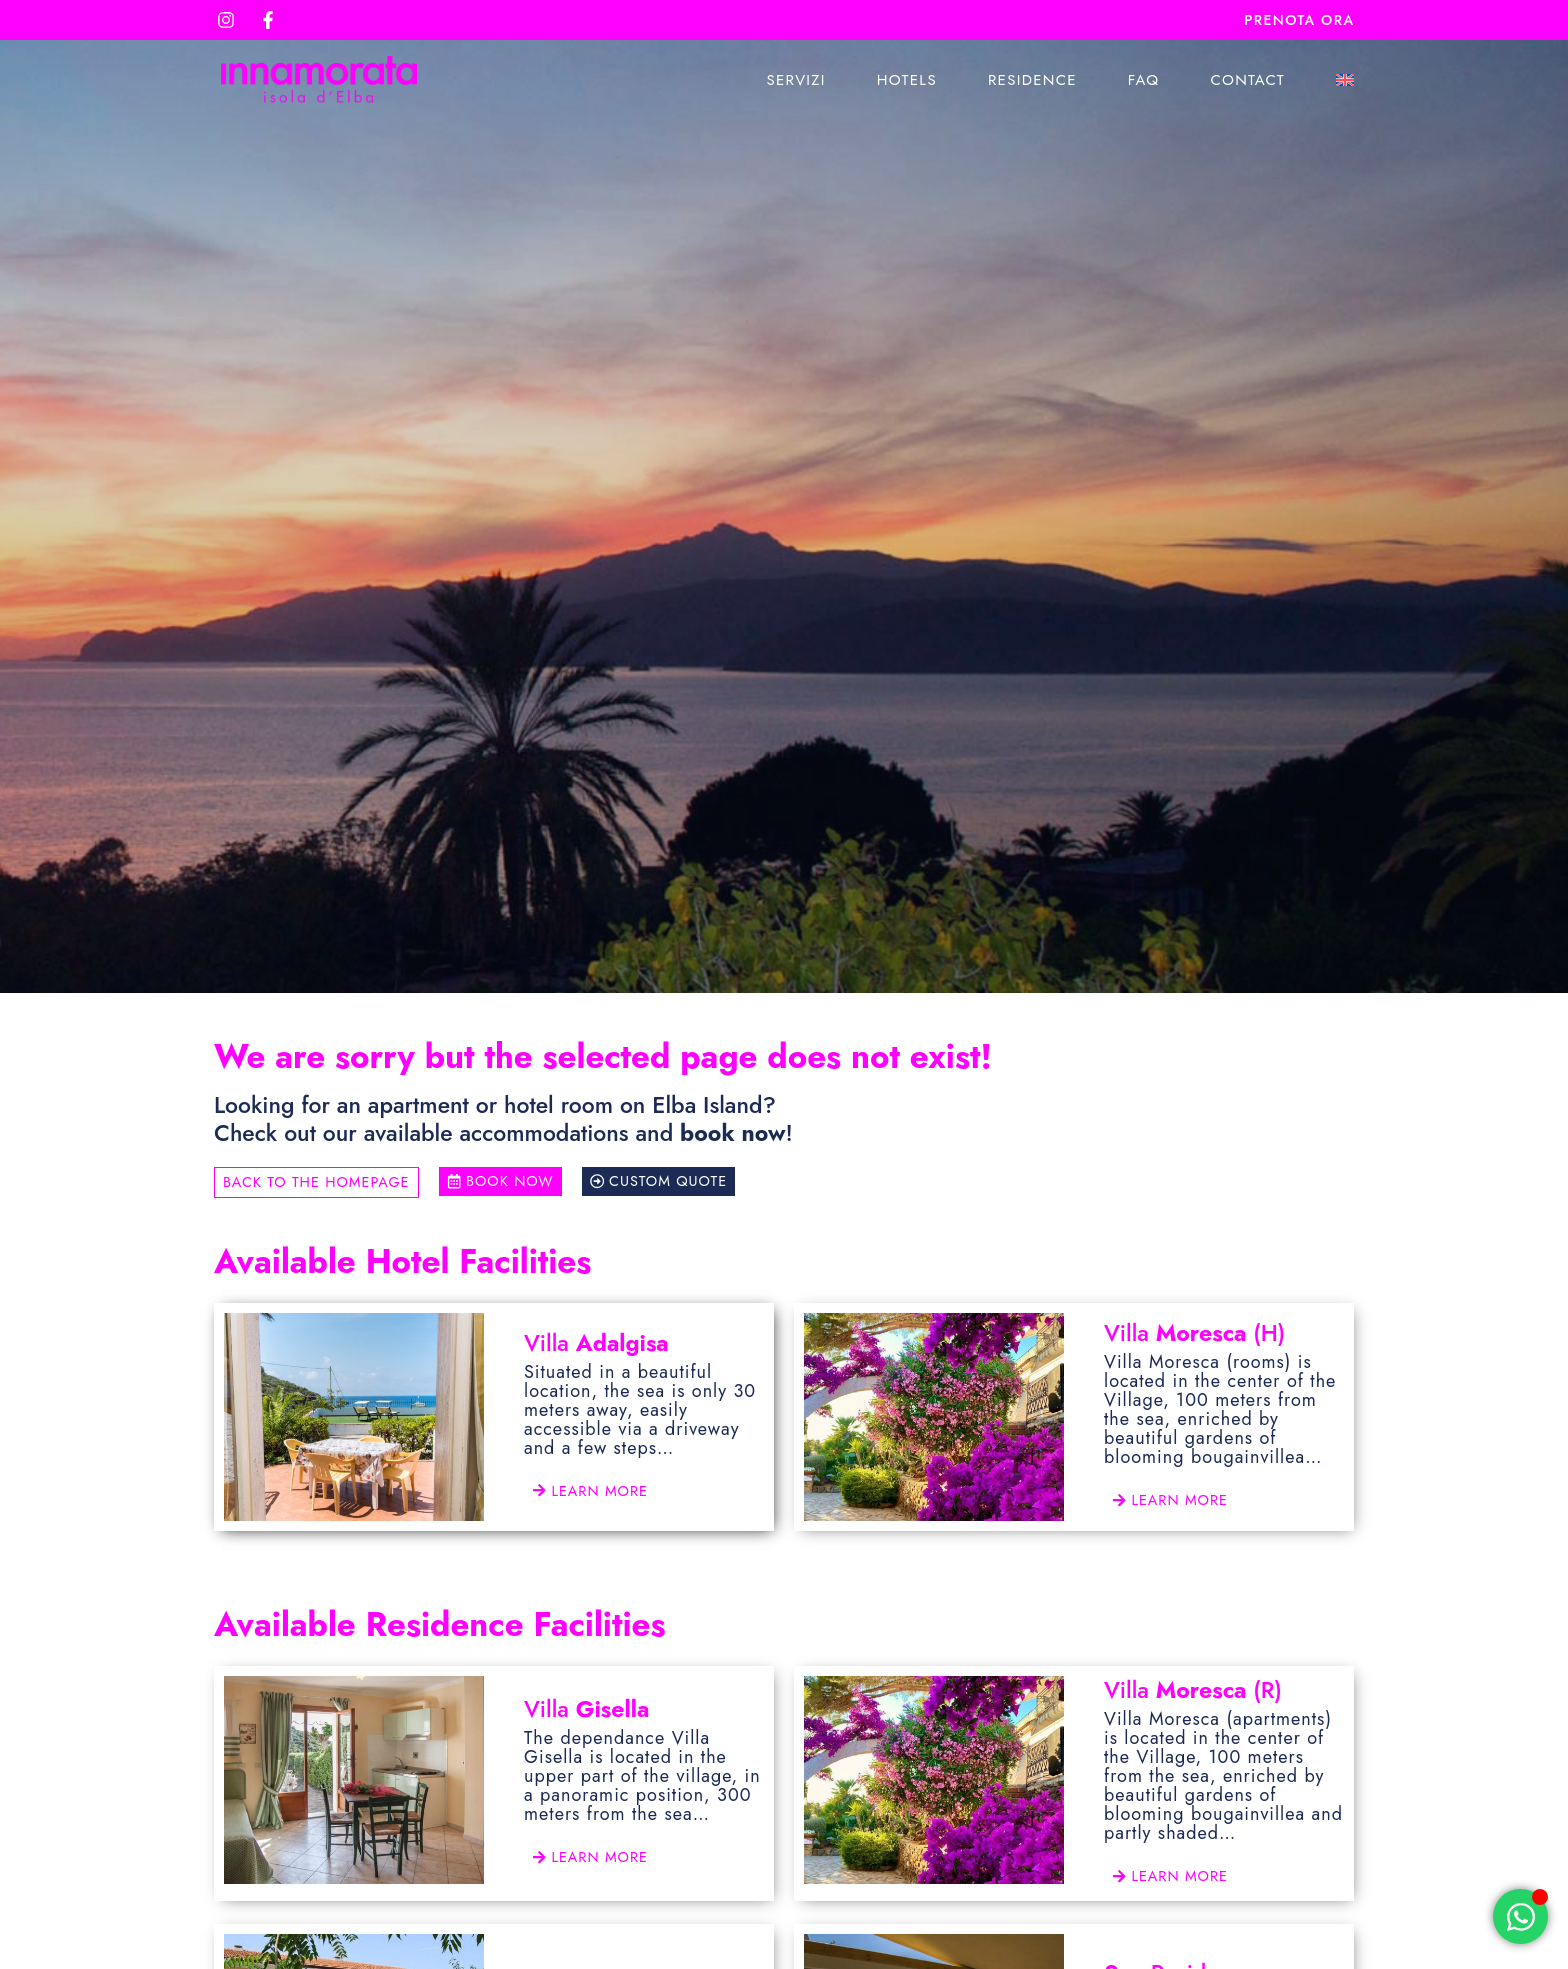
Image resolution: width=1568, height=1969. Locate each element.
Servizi (795, 80)
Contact (1247, 80)
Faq (1144, 80)
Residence (1032, 80)
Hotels (907, 80)
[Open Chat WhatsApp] (1520, 1916)
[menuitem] (1345, 80)
